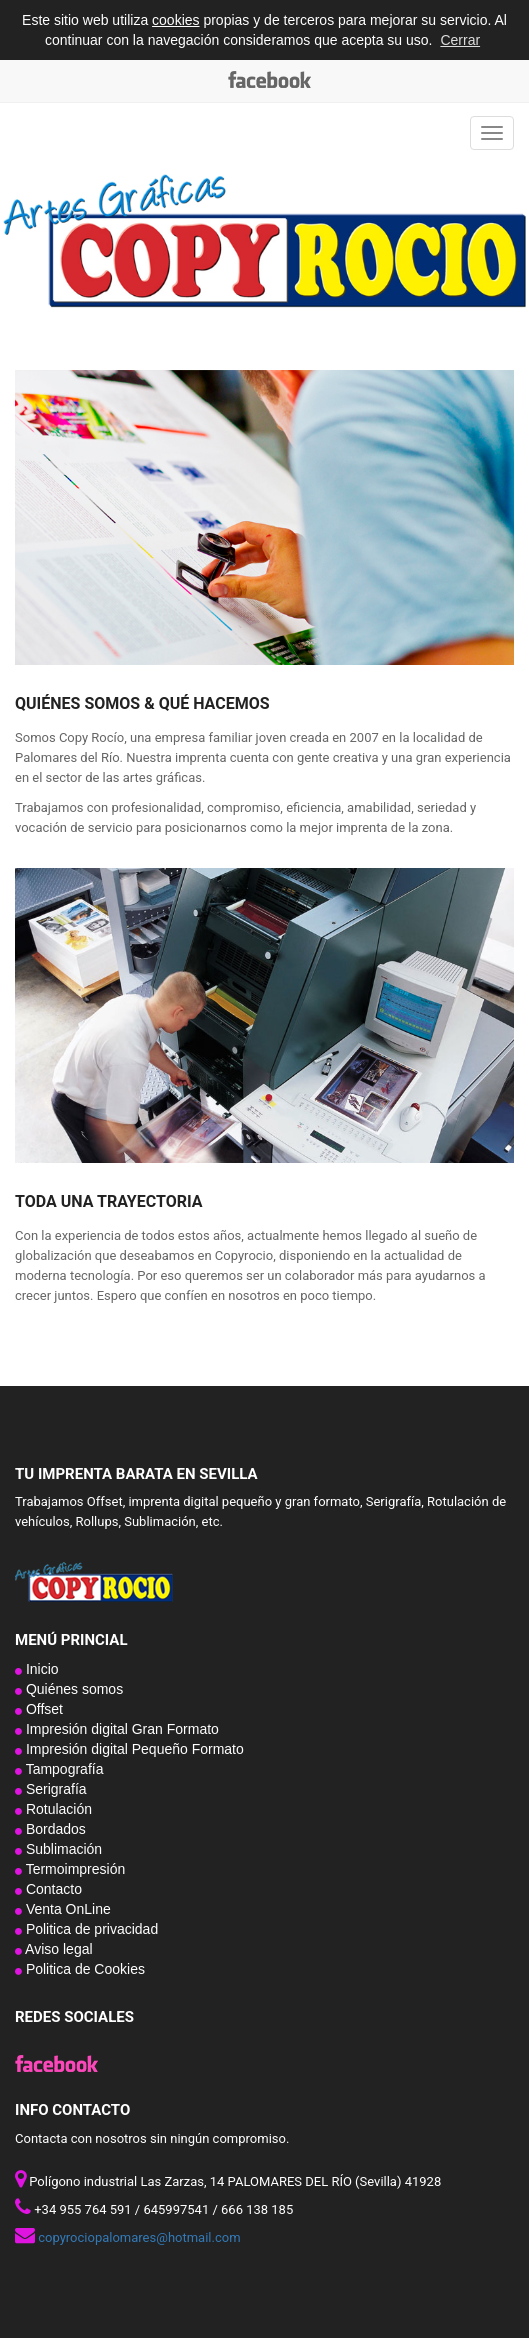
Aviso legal (57, 1949)
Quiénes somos (72, 1689)
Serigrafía (54, 1789)
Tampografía (62, 1769)
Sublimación (62, 1849)
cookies (175, 20)
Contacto (52, 1889)
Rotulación (57, 1809)
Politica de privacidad (90, 1929)
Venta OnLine (66, 1909)
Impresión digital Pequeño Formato (133, 1749)
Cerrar (460, 40)
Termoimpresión (73, 1869)
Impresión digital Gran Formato (120, 1729)
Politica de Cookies (83, 1969)
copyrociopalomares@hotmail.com (139, 2237)
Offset (42, 1709)
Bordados (54, 1829)
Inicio (40, 1669)
